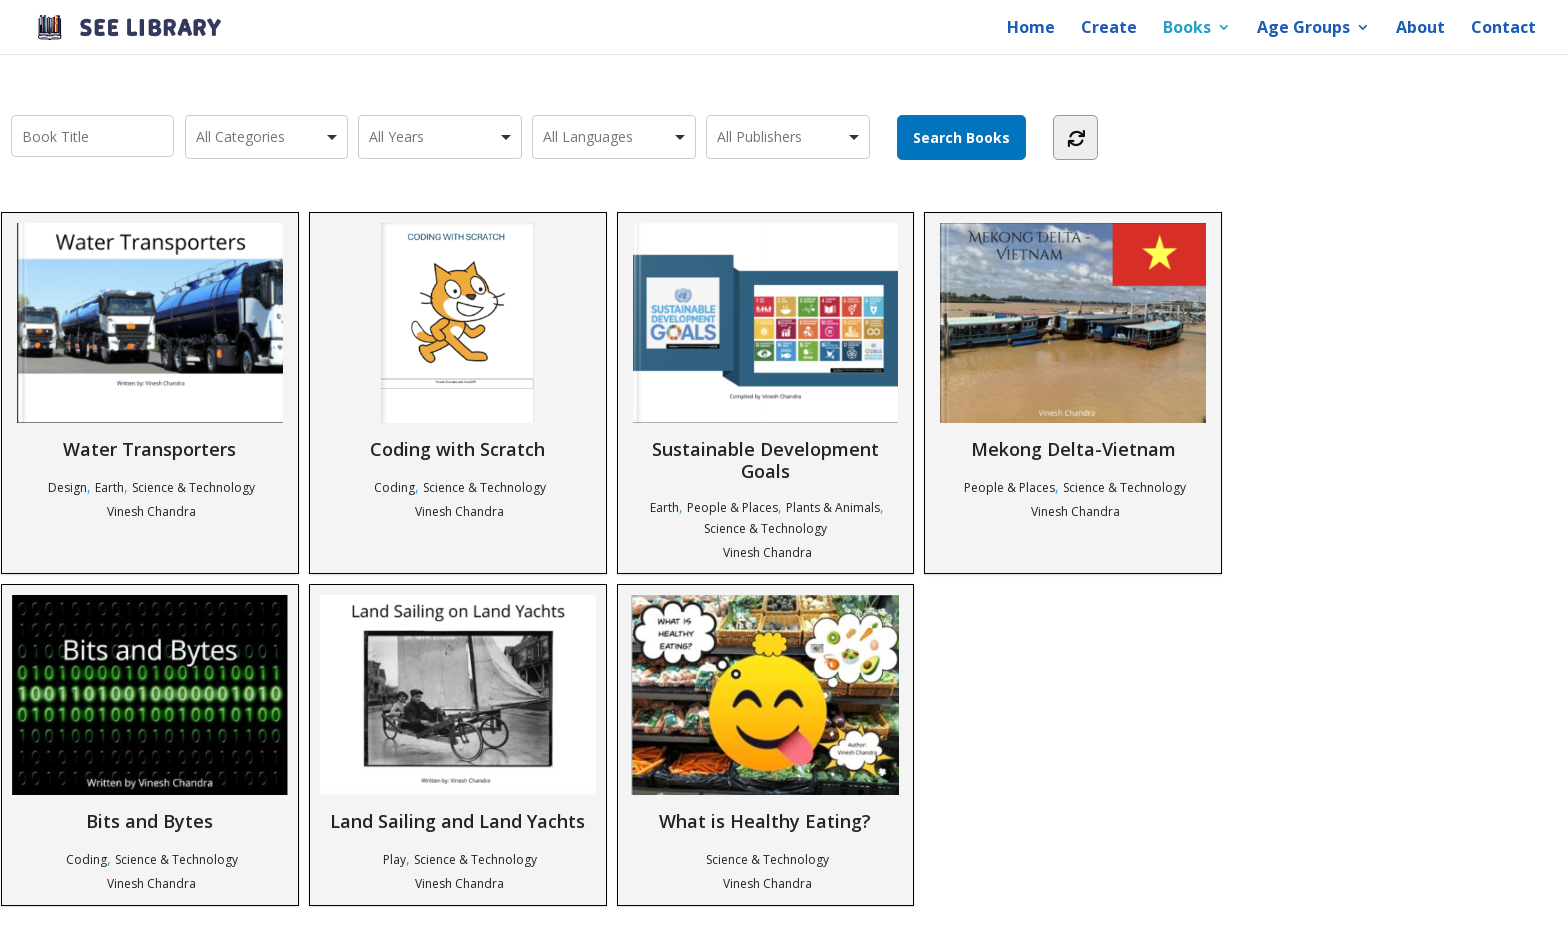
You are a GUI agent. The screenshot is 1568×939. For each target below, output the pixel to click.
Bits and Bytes (150, 713)
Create (1109, 29)
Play (394, 859)
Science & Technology (193, 487)
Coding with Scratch (457, 341)
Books (1187, 29)
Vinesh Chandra (151, 511)
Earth (109, 487)
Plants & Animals (833, 507)
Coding (394, 487)
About (1420, 29)
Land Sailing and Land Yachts (458, 713)
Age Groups (1303, 29)
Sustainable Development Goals (765, 352)
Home (1031, 29)
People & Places (732, 507)
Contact (1503, 29)
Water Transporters (150, 341)
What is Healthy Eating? (765, 713)
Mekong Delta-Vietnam (1073, 341)
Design (67, 487)
